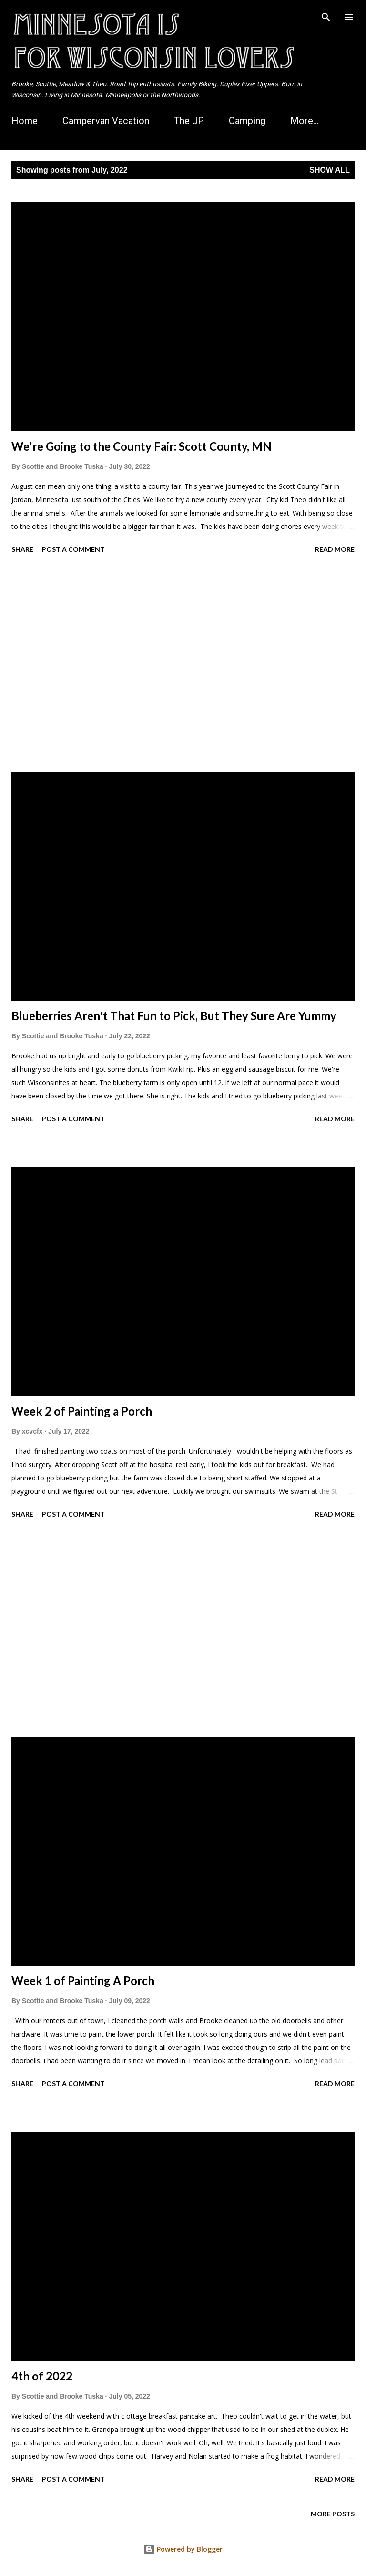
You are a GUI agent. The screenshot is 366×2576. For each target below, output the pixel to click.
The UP (189, 120)
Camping (247, 120)
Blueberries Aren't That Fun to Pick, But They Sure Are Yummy (173, 1016)
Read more (335, 549)
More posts (333, 2514)
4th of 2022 (41, 2376)
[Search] (326, 17)
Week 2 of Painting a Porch (81, 1411)
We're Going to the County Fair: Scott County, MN (141, 446)
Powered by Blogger (183, 2549)
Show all (329, 170)
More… (304, 120)
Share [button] (22, 549)
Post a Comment (73, 549)
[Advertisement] (183, 664)
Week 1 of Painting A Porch (82, 1980)
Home (24, 120)
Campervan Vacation (105, 120)
